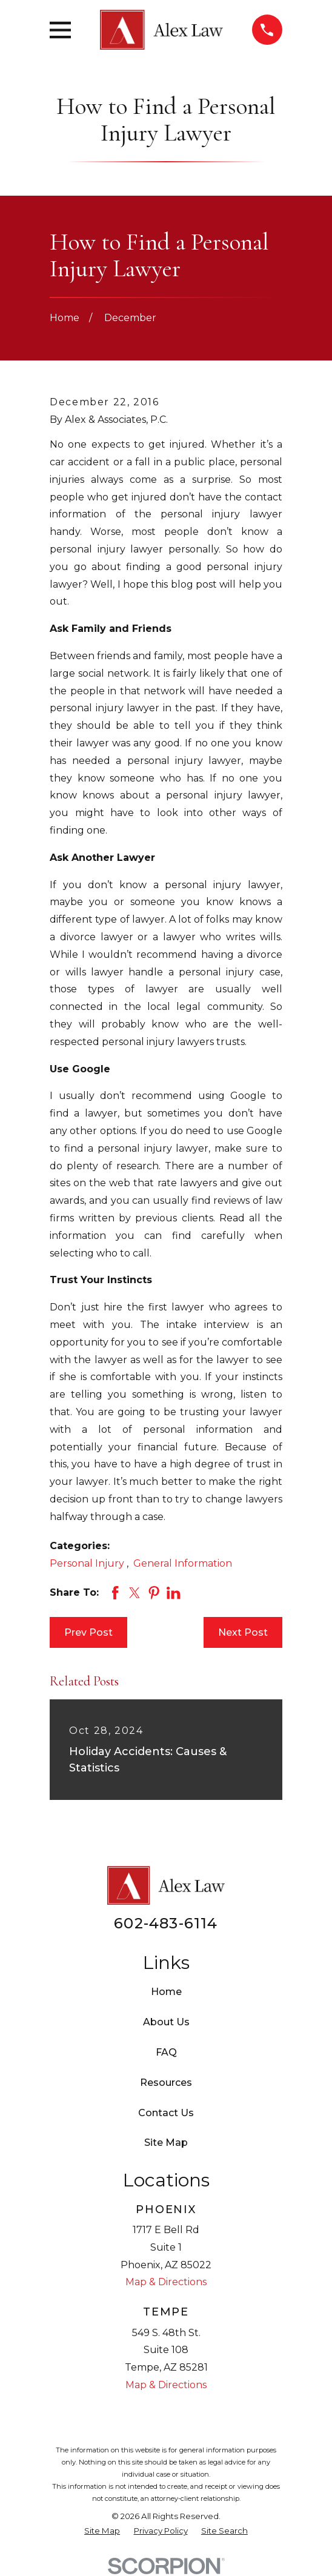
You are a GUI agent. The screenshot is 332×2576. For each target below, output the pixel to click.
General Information (182, 1563)
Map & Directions (166, 2282)
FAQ (166, 2052)
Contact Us (166, 2113)
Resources (166, 2082)
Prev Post (88, 1632)
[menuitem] (102, 2531)
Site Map (166, 2142)
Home (166, 1991)
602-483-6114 (165, 1923)
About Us (166, 2022)
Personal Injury (88, 1563)
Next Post (243, 1632)
